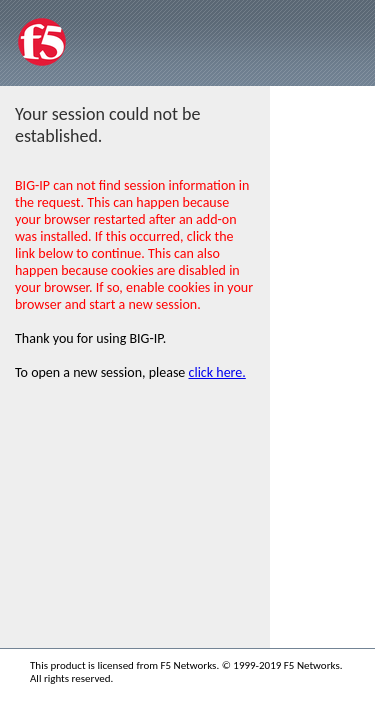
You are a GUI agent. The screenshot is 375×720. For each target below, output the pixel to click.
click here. (217, 372)
